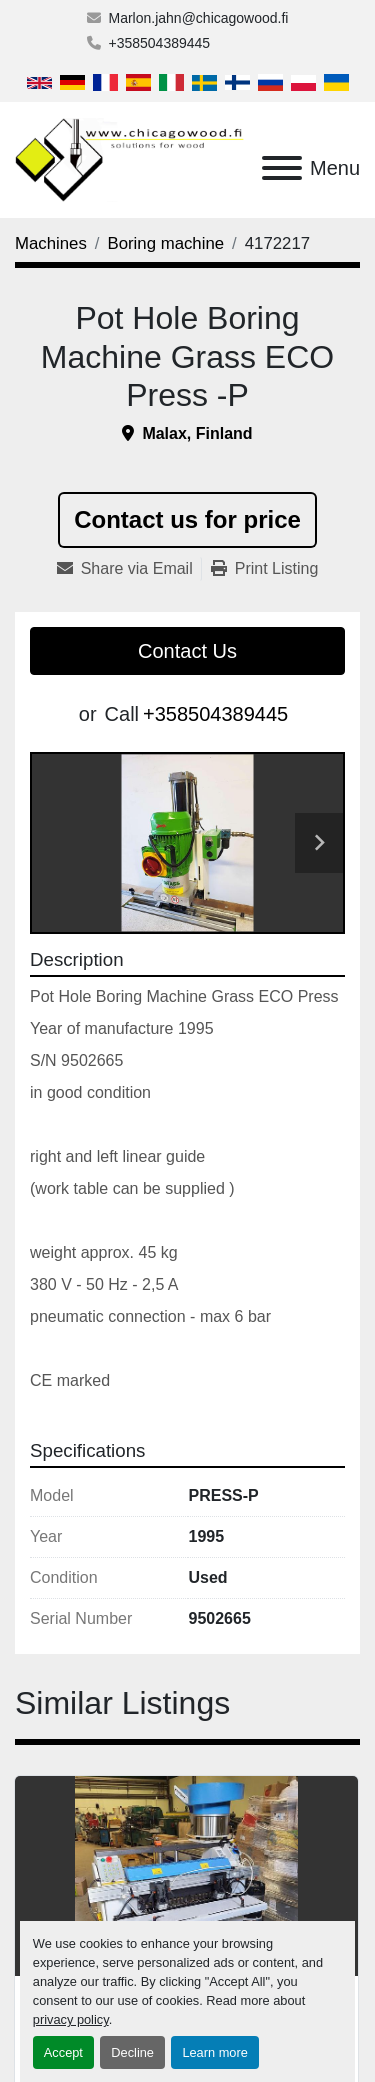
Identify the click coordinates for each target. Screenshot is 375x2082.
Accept (63, 2052)
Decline (132, 2052)
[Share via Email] (129, 569)
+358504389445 (160, 43)
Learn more (214, 2052)
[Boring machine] (166, 243)
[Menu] (282, 168)
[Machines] (51, 243)
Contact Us (187, 651)
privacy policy (71, 2019)
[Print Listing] (265, 569)
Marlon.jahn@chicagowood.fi (199, 18)
